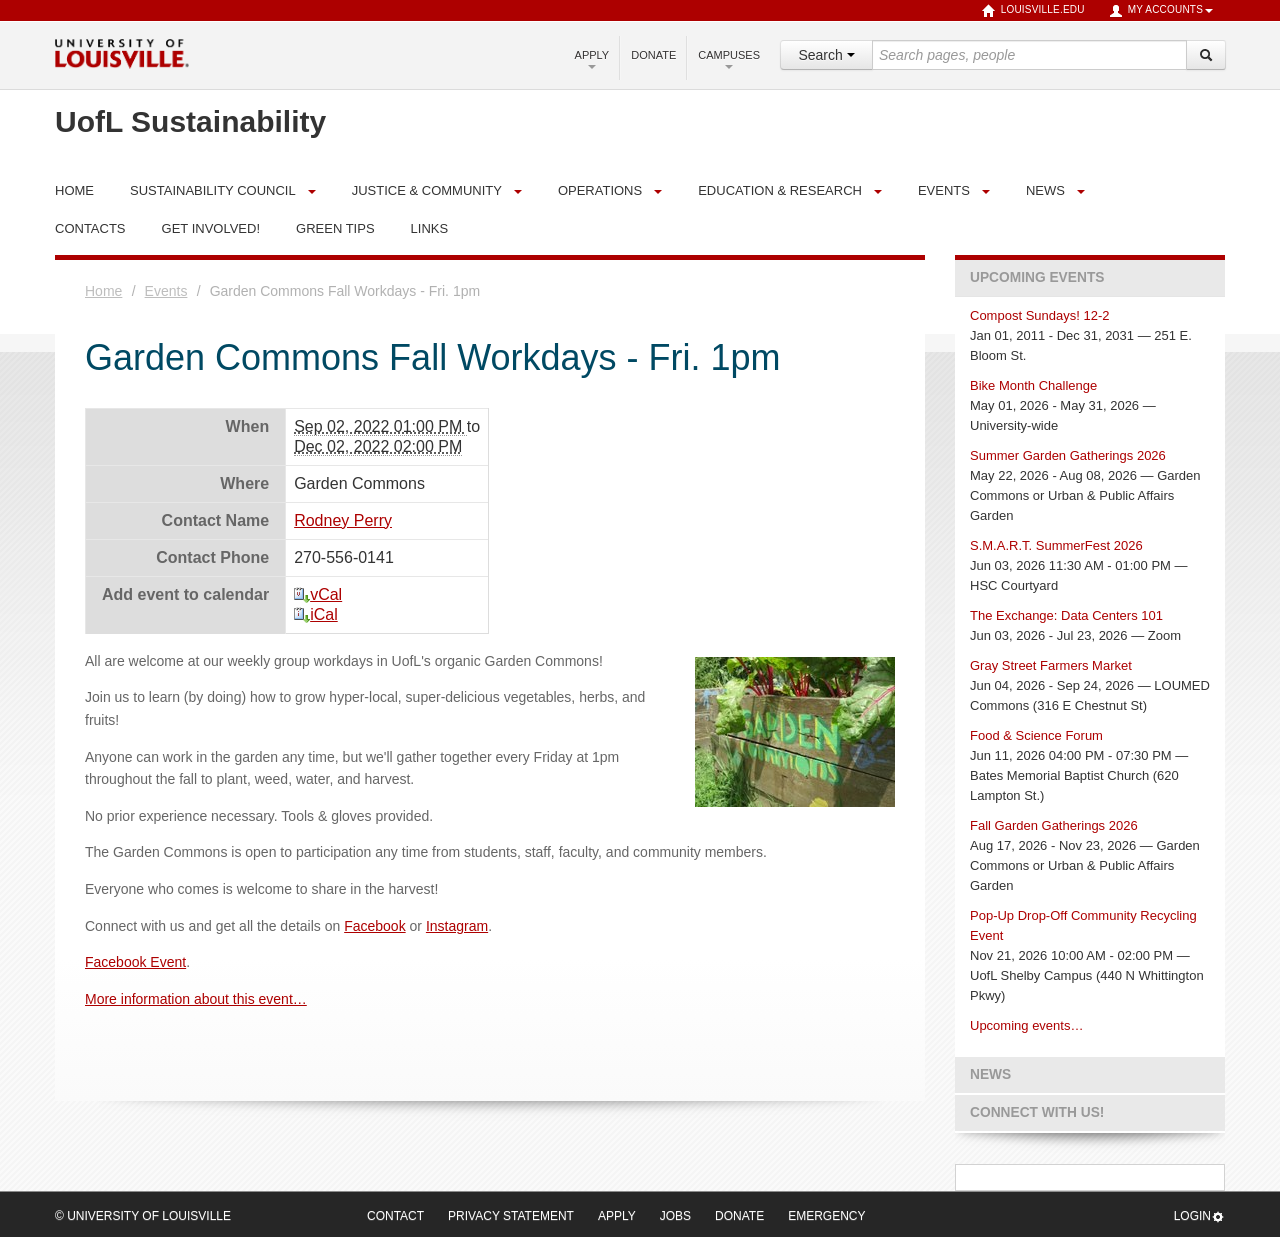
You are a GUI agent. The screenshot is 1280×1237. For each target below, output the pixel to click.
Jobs (675, 1216)
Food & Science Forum (1036, 735)
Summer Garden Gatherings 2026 (1068, 455)
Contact (395, 1216)
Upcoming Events (1037, 277)
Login (1199, 1216)
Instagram (457, 926)
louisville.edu (1033, 11)
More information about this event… (196, 999)
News (1045, 190)
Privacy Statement (511, 1216)
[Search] (1206, 55)
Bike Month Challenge (1033, 385)
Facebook (374, 926)
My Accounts (1161, 11)
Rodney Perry (343, 520)
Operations (600, 190)
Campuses (729, 59)
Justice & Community (427, 190)
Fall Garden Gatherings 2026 (1054, 825)
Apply (592, 59)
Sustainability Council (213, 190)
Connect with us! (1037, 1112)
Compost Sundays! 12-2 (1039, 315)
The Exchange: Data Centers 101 (1066, 615)
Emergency (826, 1216)
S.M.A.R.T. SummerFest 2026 (1056, 545)
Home (103, 291)
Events (944, 190)
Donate (653, 55)
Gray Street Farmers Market (1051, 665)
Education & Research (780, 190)
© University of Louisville (143, 1216)
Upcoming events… (1026, 1025)
